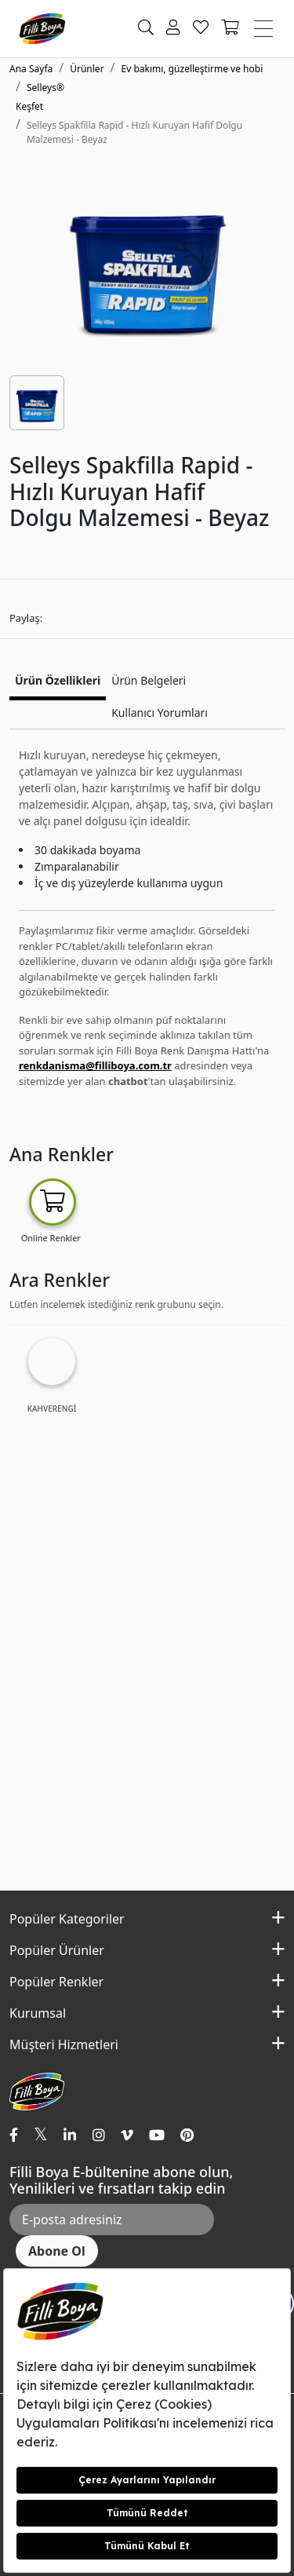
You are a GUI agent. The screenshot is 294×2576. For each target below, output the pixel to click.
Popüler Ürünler (56, 1950)
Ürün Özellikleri (57, 680)
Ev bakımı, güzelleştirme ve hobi (192, 68)
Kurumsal (37, 2013)
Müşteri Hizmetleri (63, 2044)
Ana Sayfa (31, 68)
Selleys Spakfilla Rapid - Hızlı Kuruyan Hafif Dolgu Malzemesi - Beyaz (134, 132)
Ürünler (86, 68)
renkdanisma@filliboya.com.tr (95, 1065)
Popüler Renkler (56, 1981)
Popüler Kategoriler (67, 1918)
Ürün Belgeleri (148, 680)
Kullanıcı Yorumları (159, 712)
